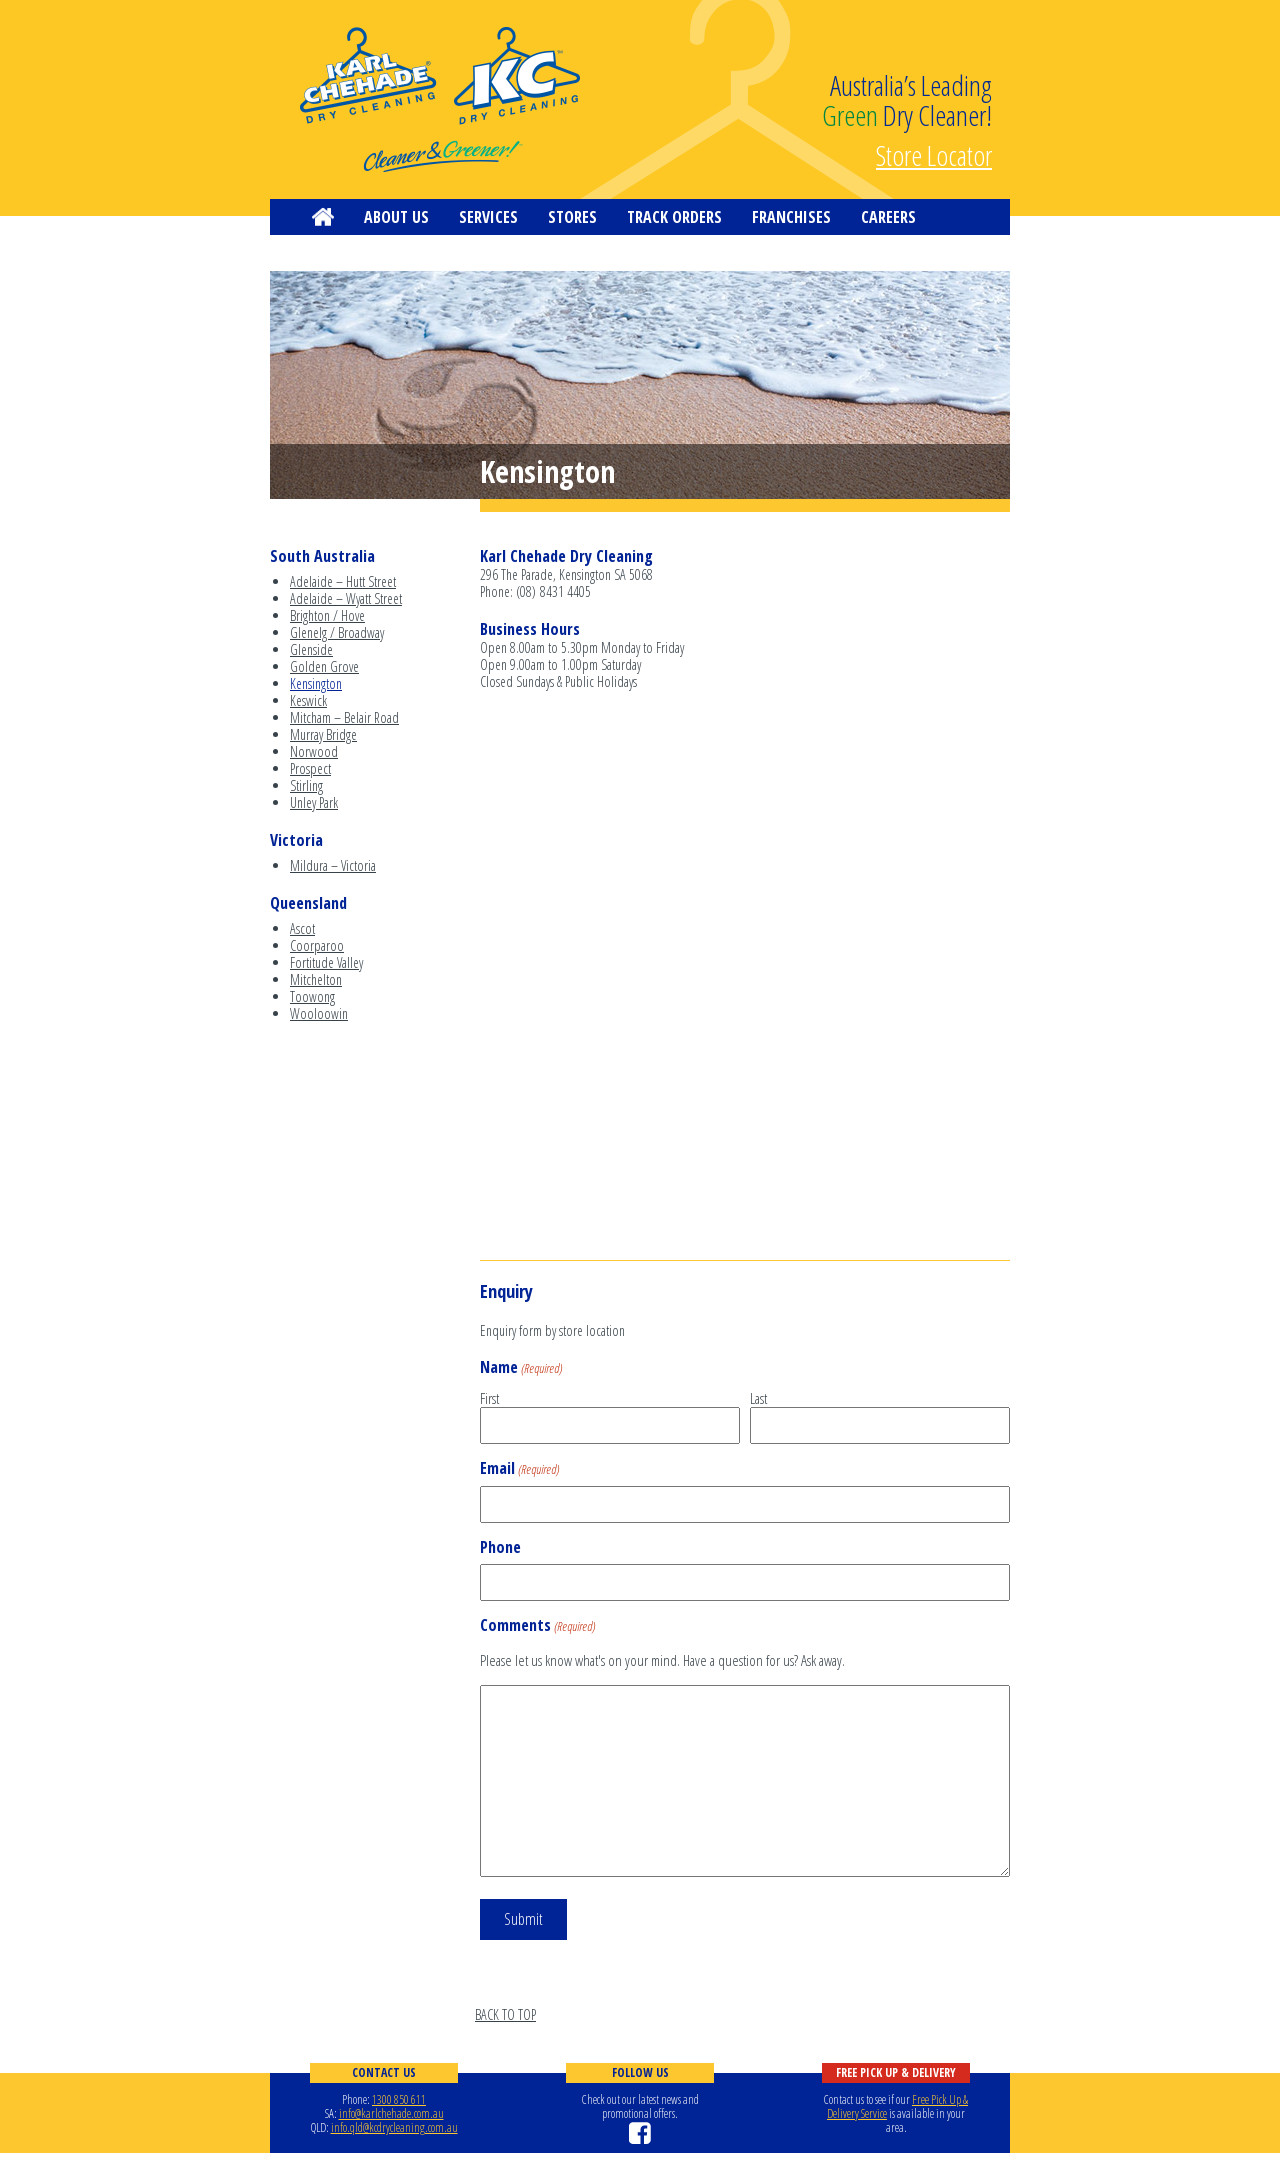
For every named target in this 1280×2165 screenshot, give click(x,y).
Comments (537, 1626)
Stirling (306, 785)
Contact (342, 253)
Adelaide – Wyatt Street (346, 598)
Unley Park (314, 802)
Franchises (791, 217)
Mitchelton (316, 979)
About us (396, 217)
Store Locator (934, 153)
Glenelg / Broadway (337, 632)
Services (488, 217)
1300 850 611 (399, 2099)
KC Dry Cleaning (440, 100)
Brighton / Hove (327, 615)
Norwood (314, 751)
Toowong (312, 996)
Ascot (302, 928)
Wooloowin (319, 1013)
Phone (500, 1547)
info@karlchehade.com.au (391, 2113)
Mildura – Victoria (333, 865)
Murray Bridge (323, 734)
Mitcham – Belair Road (344, 717)
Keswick (308, 700)
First (489, 1397)
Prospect (310, 768)
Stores (572, 217)
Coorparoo (317, 945)
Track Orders (674, 217)
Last (758, 1397)
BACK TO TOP (505, 2014)
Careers (888, 217)
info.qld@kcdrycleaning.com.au (394, 2127)
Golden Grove (324, 666)
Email (519, 1469)
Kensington (316, 683)
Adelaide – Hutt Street (343, 581)
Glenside (311, 649)
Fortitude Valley (326, 962)
